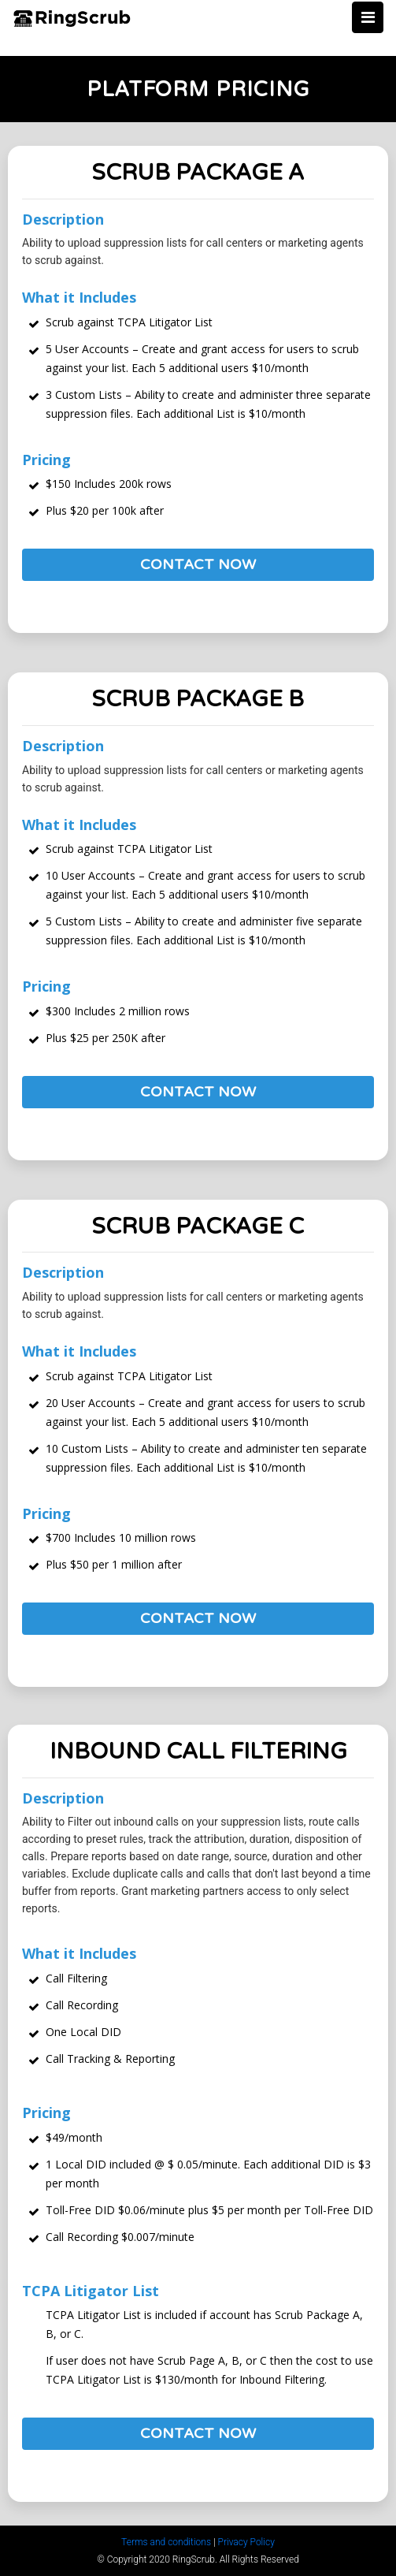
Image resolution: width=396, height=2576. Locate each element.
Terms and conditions (166, 2542)
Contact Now (198, 564)
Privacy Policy (246, 2542)
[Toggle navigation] (367, 17)
